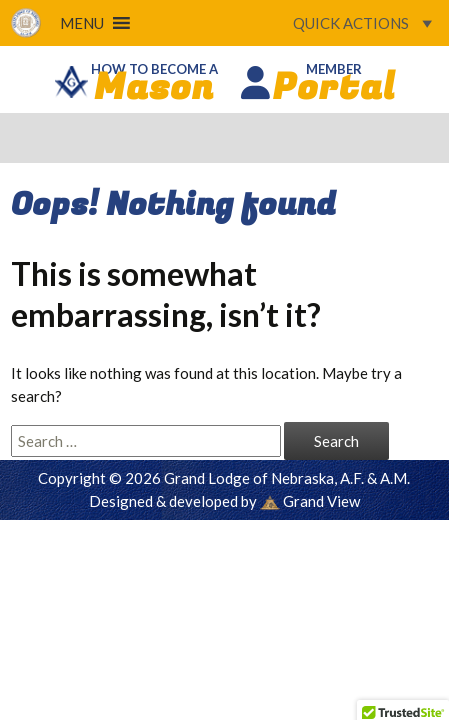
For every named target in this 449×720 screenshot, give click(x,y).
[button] (82, 23)
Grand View (310, 501)
